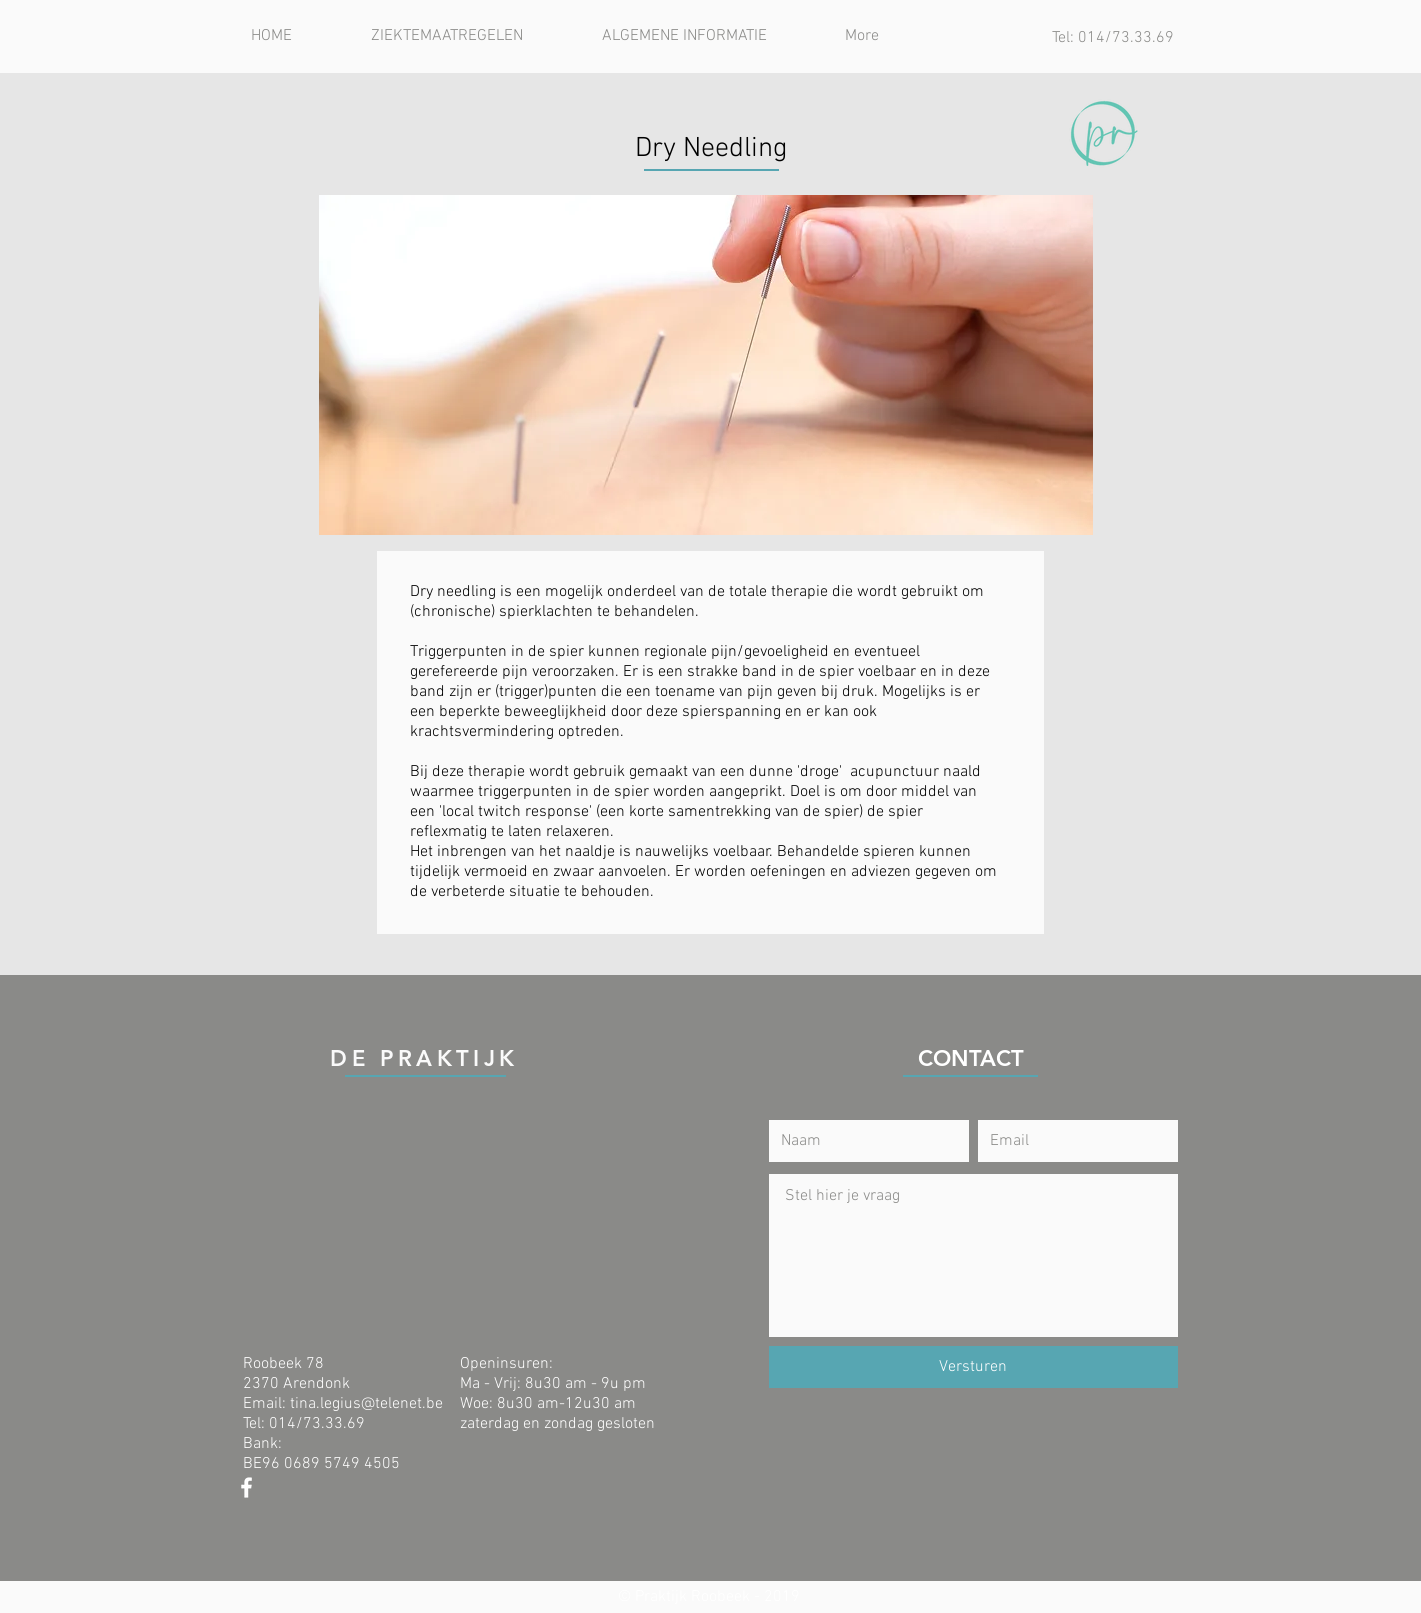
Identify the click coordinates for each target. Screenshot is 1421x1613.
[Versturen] (973, 1367)
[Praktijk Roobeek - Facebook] (246, 1487)
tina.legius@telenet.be (366, 1404)
